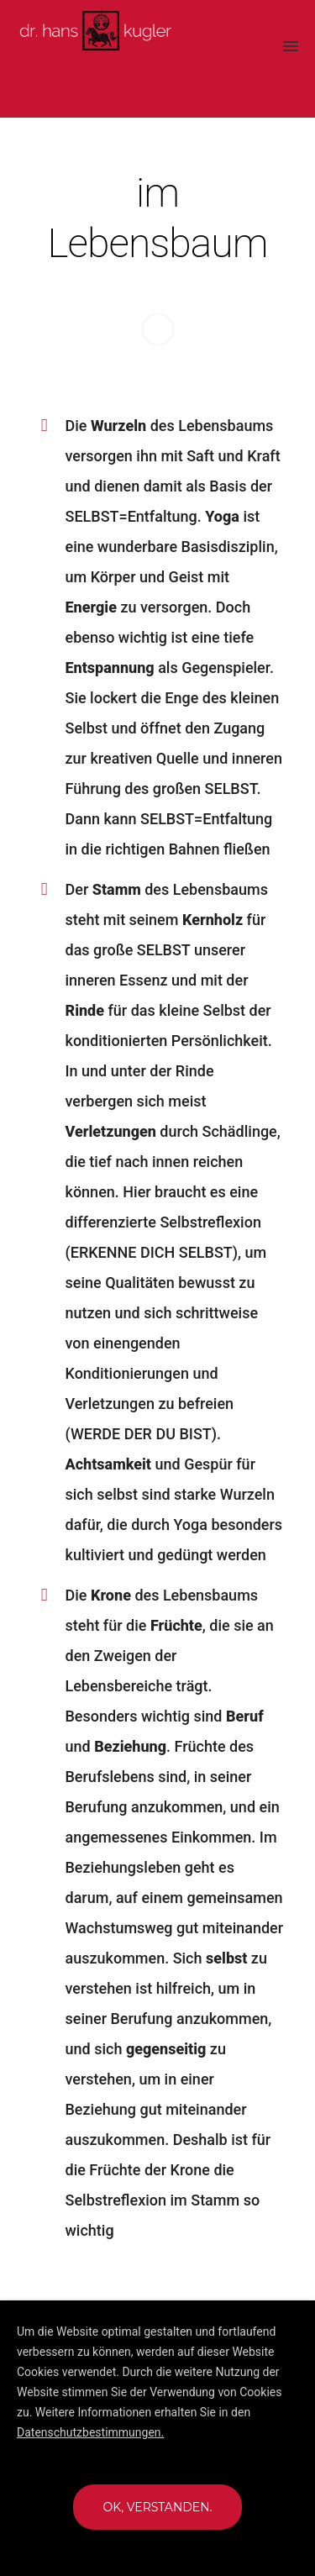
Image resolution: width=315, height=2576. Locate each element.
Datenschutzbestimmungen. (90, 2432)
